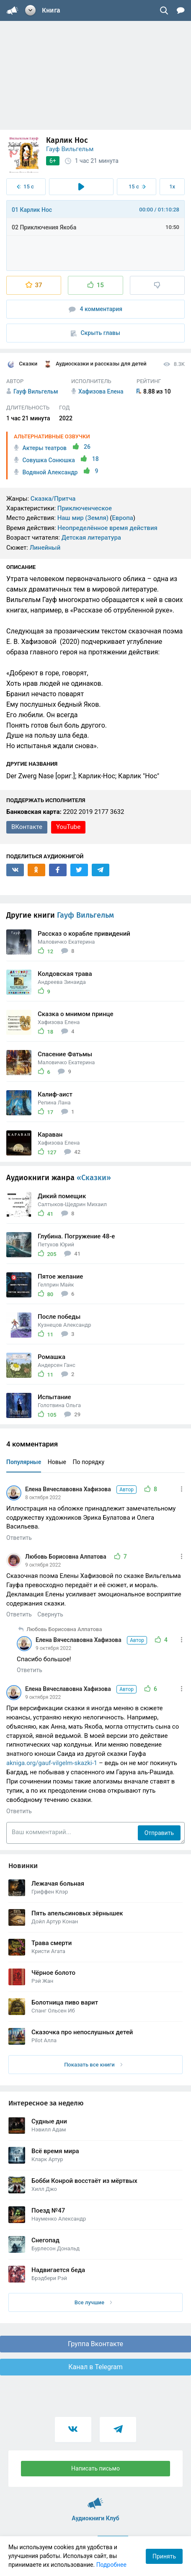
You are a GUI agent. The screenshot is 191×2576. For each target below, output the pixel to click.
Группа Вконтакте (95, 2344)
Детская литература (91, 537)
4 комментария (95, 309)
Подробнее (111, 2564)
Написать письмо (95, 2468)
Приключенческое (84, 508)
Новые (57, 1462)
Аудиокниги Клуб (95, 2499)
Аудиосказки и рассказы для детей (95, 364)
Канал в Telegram (95, 2367)
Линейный (45, 547)
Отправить (159, 1833)
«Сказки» (94, 1177)
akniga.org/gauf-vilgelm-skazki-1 (51, 1763)
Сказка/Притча (53, 498)
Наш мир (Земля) (82, 518)
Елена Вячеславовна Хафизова (81, 1489)
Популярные (23, 1462)
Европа (122, 518)
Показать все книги (93, 2064)
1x (172, 186)
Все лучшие (93, 2302)
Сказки (21, 364)
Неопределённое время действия (107, 528)
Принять (164, 2556)
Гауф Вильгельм (69, 149)
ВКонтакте (26, 827)
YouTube (68, 827)
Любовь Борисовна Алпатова (66, 1556)
